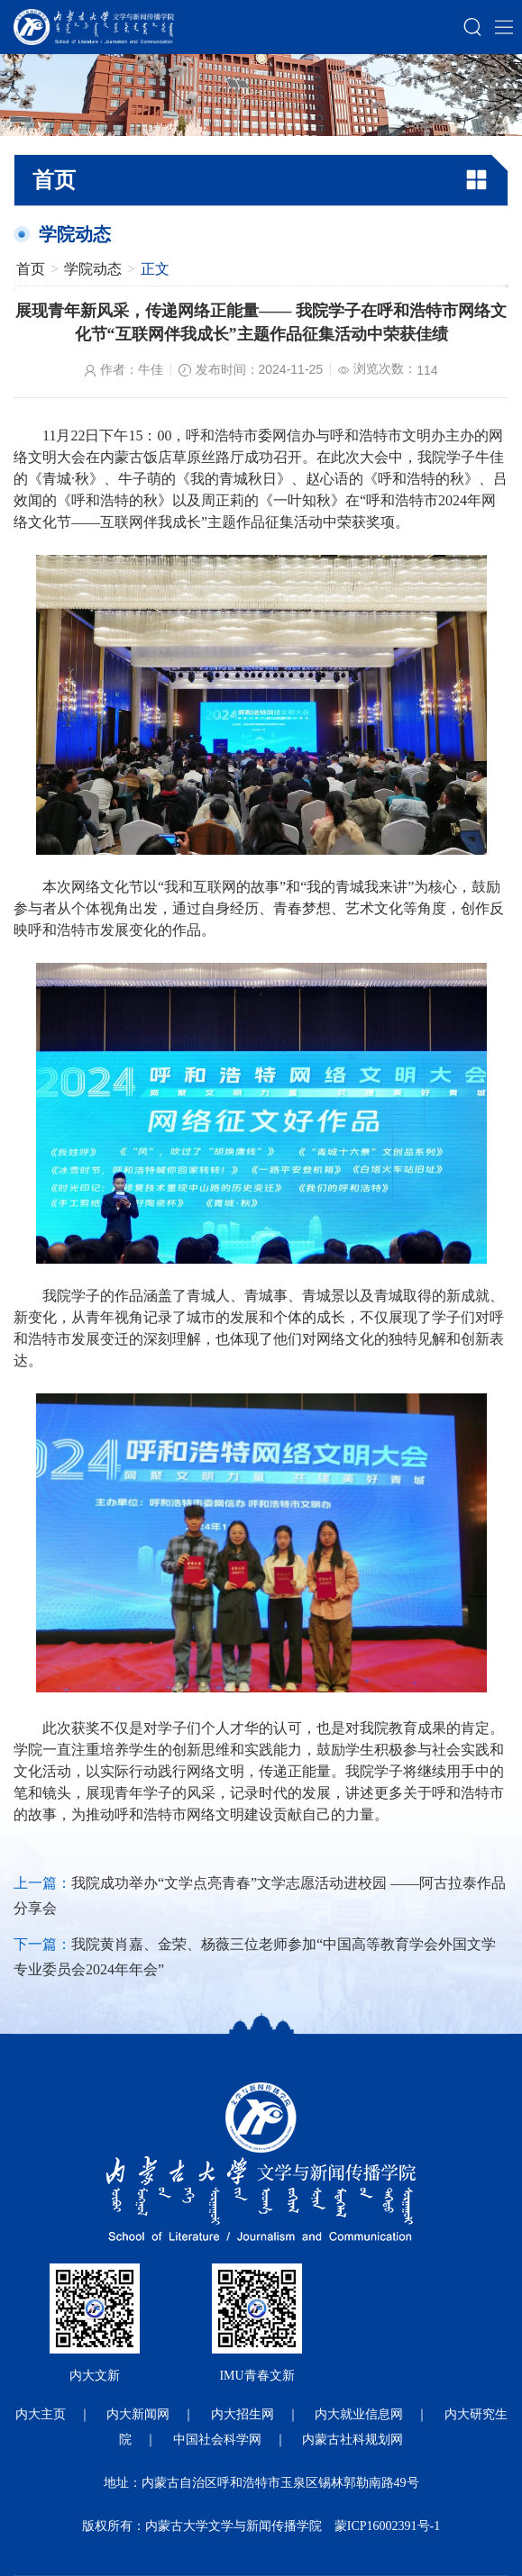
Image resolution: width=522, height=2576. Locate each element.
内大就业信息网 (359, 2414)
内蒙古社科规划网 (352, 2439)
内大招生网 (242, 2414)
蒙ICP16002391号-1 (387, 2526)
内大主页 (40, 2414)
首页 (30, 269)
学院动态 (93, 269)
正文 (155, 269)
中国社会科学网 (217, 2439)
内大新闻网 (137, 2414)
